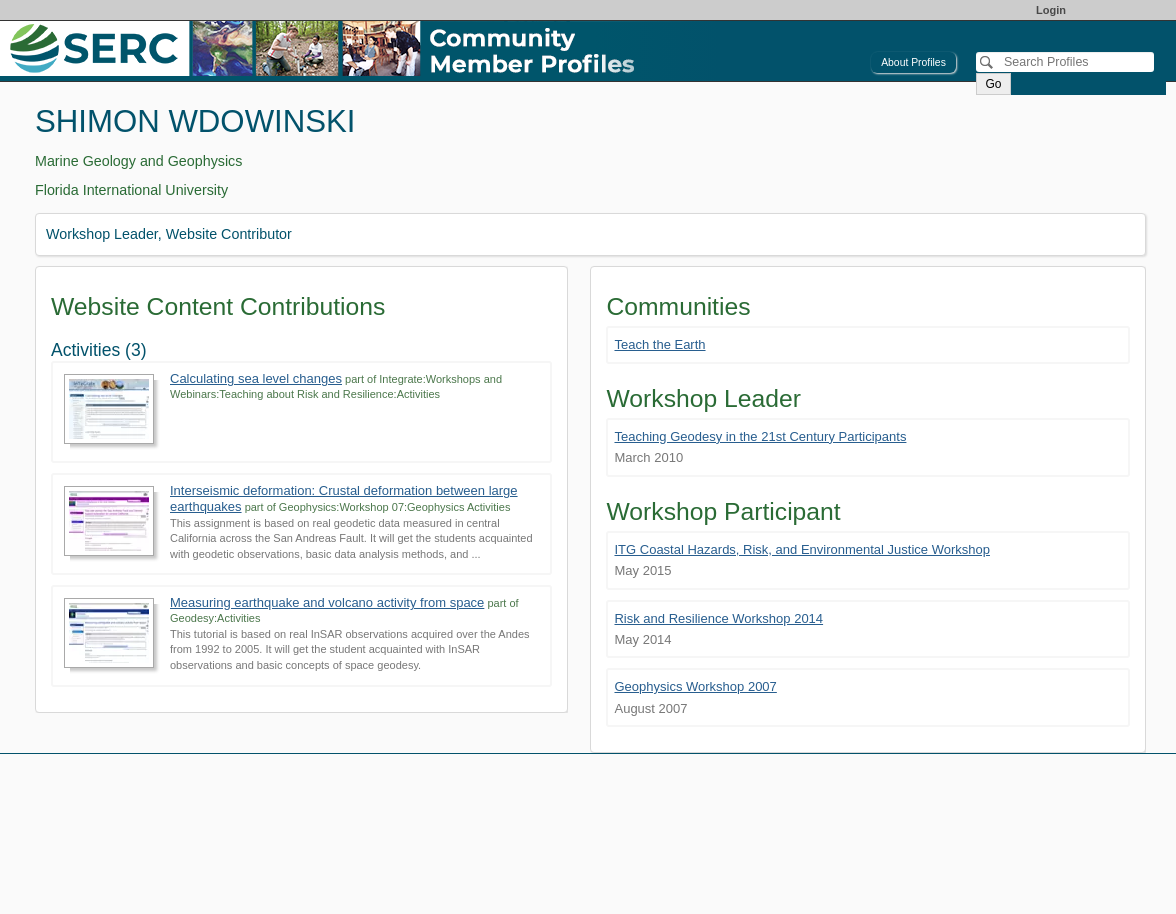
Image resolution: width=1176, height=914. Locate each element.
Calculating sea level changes (256, 378)
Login (1051, 10)
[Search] (1065, 62)
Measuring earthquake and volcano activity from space (327, 602)
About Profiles (913, 62)
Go (993, 84)
